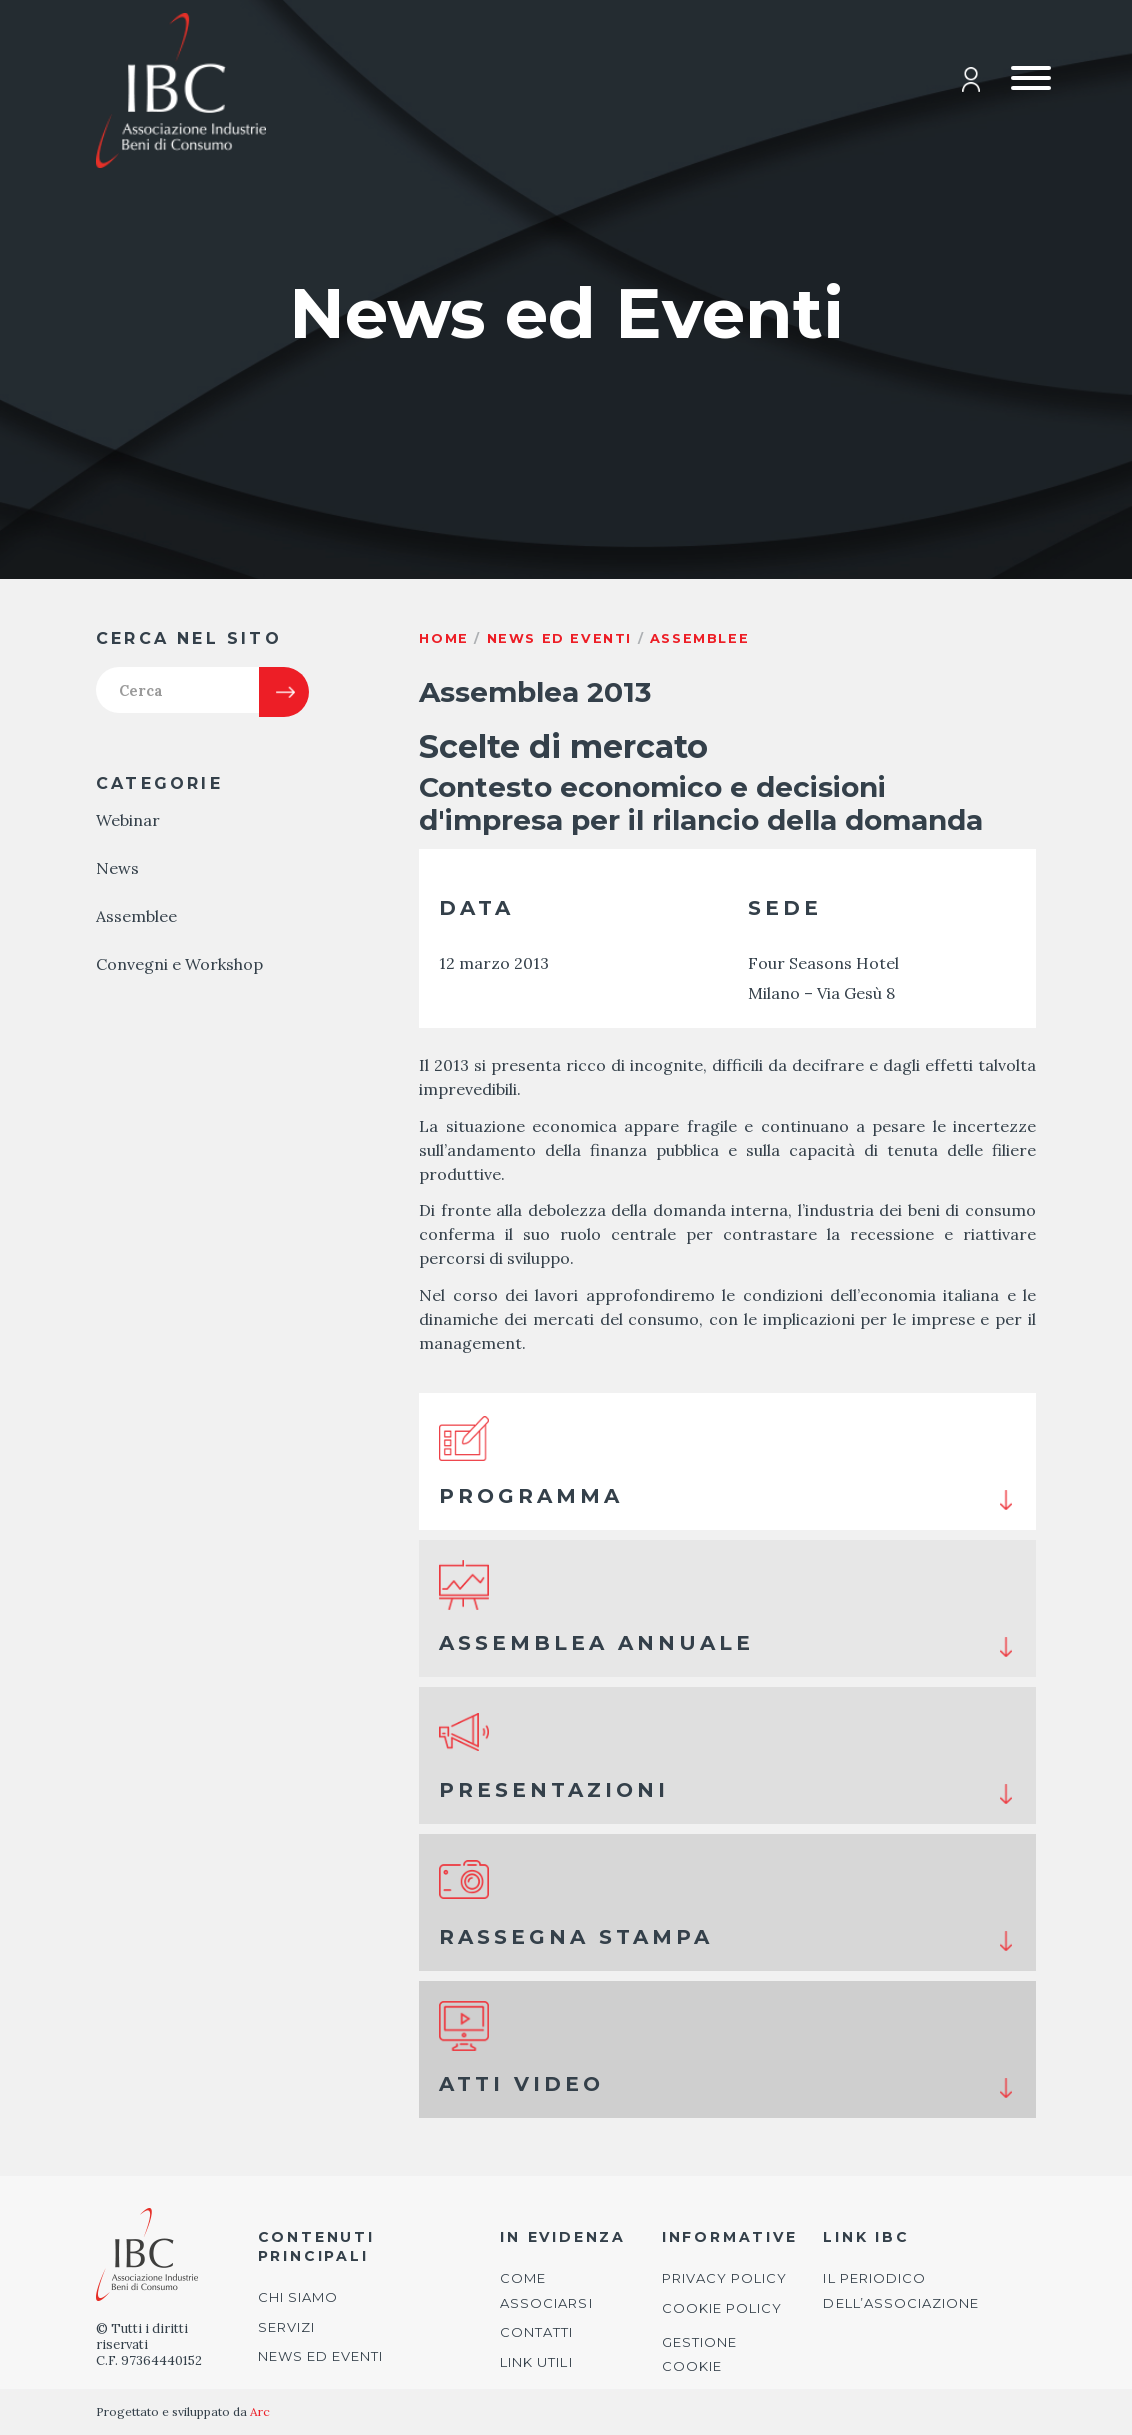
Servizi (286, 2327)
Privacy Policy (725, 2278)
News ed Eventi (321, 2356)
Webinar (128, 827)
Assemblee (136, 923)
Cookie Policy (722, 2308)
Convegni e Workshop (179, 971)
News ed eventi (559, 638)
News (117, 875)
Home (443, 638)
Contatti (536, 2332)
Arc (260, 2411)
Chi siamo (298, 2297)
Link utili (536, 2362)
